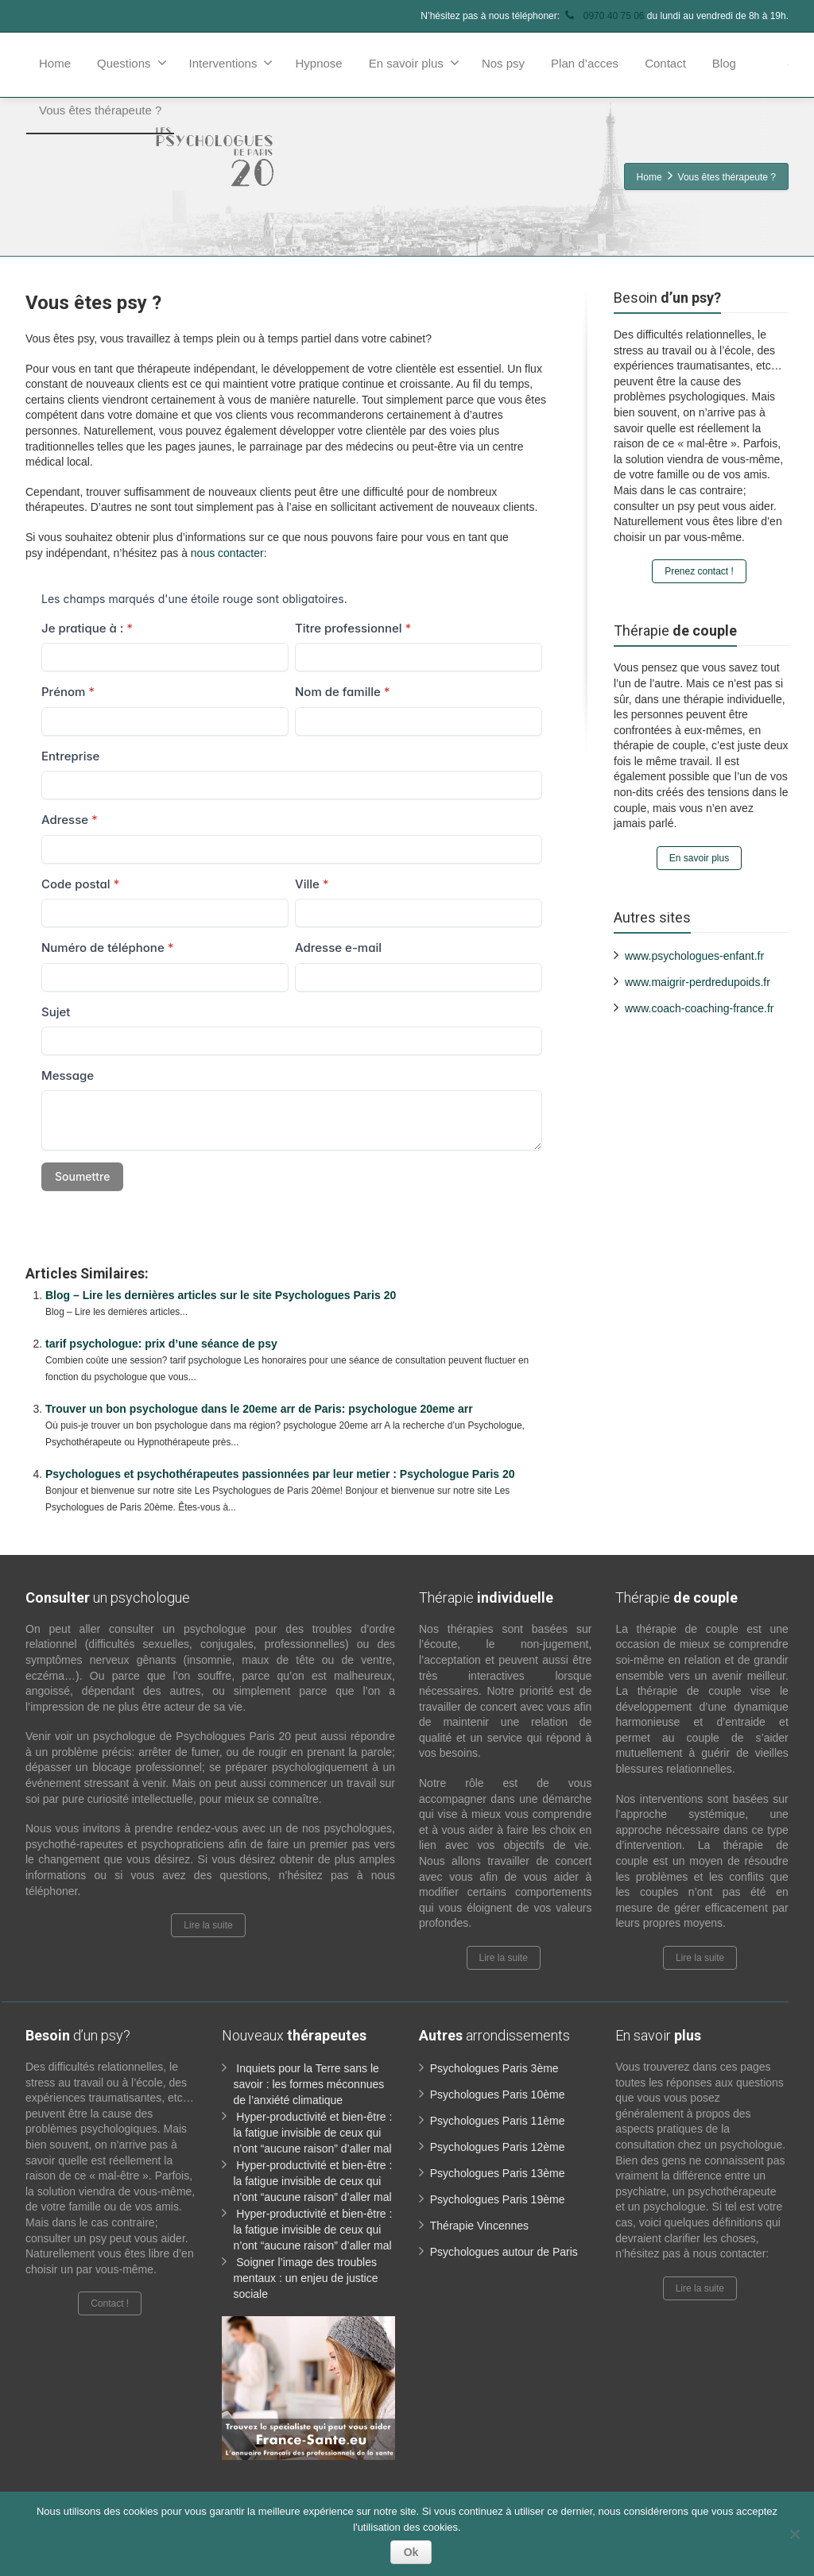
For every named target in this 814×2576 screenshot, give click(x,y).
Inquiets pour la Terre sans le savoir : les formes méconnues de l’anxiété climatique (308, 2084)
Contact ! (110, 2303)
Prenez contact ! (699, 571)
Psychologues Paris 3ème (494, 2068)
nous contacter (227, 553)
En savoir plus (414, 63)
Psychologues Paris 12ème (497, 2147)
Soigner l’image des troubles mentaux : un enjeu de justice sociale (305, 2278)
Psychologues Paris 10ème (497, 2094)
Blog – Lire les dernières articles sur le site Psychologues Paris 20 (220, 1295)
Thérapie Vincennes (479, 2225)
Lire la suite (208, 1925)
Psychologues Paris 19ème (497, 2199)
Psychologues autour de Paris (504, 2251)
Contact (665, 63)
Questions (132, 63)
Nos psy (503, 63)
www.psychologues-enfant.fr (694, 956)
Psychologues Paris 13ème (497, 2173)
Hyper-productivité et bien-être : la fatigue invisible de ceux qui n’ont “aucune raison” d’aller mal (312, 2132)
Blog (724, 63)
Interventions (231, 63)
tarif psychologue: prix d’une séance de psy (161, 1343)
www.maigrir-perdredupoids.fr (697, 982)
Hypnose (318, 63)
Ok (411, 2552)
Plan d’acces (584, 63)
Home (55, 63)
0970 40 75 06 (603, 15)
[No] (794, 2534)
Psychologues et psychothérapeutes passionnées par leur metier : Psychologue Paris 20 (280, 1474)
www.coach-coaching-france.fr (699, 1008)
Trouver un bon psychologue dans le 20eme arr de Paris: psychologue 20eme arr (259, 1408)
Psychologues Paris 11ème (497, 2120)
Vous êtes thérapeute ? (100, 110)
